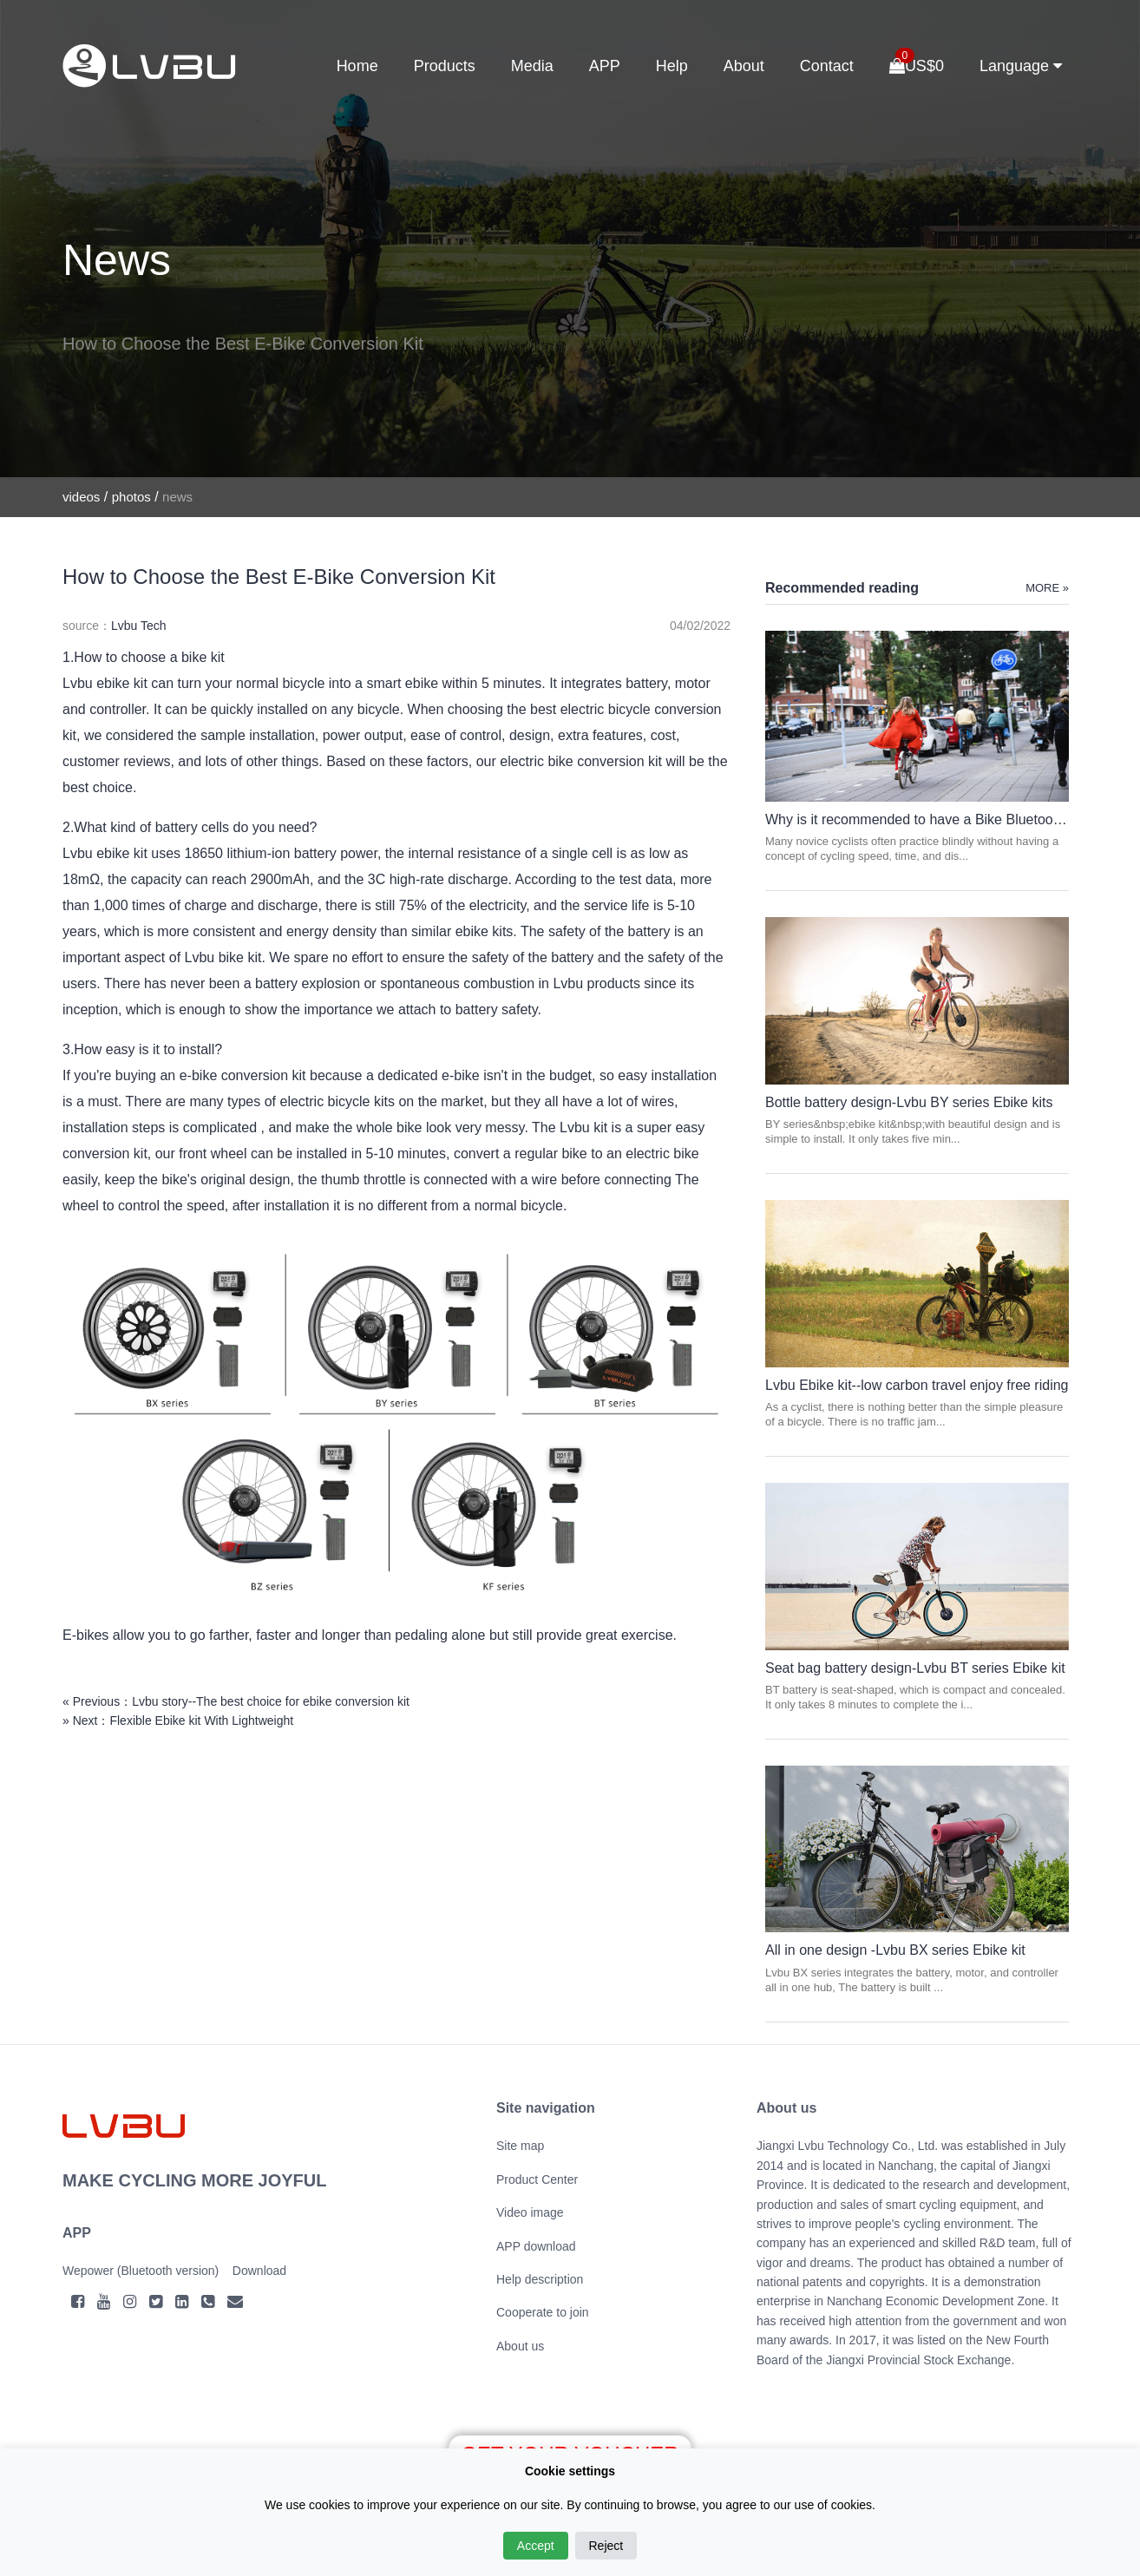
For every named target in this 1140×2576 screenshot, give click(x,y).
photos (131, 496)
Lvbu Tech (139, 626)
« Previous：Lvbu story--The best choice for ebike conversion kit (235, 1701)
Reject (606, 2546)
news (177, 496)
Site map (520, 2146)
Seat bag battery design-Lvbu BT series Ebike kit (915, 1668)
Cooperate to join (542, 2312)
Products (444, 66)
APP (604, 66)
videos (81, 496)
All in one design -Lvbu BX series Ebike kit (895, 1950)
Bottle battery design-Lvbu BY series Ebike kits (908, 1102)
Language (1020, 66)
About (744, 66)
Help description (539, 2279)
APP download (536, 2246)
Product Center (537, 2179)
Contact (827, 66)
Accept (535, 2546)
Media (532, 66)
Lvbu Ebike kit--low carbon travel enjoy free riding (917, 1385)
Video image (530, 2212)
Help (672, 66)
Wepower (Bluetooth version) (140, 2271)
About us (520, 2346)
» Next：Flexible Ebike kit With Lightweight (177, 1720)
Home (357, 66)
